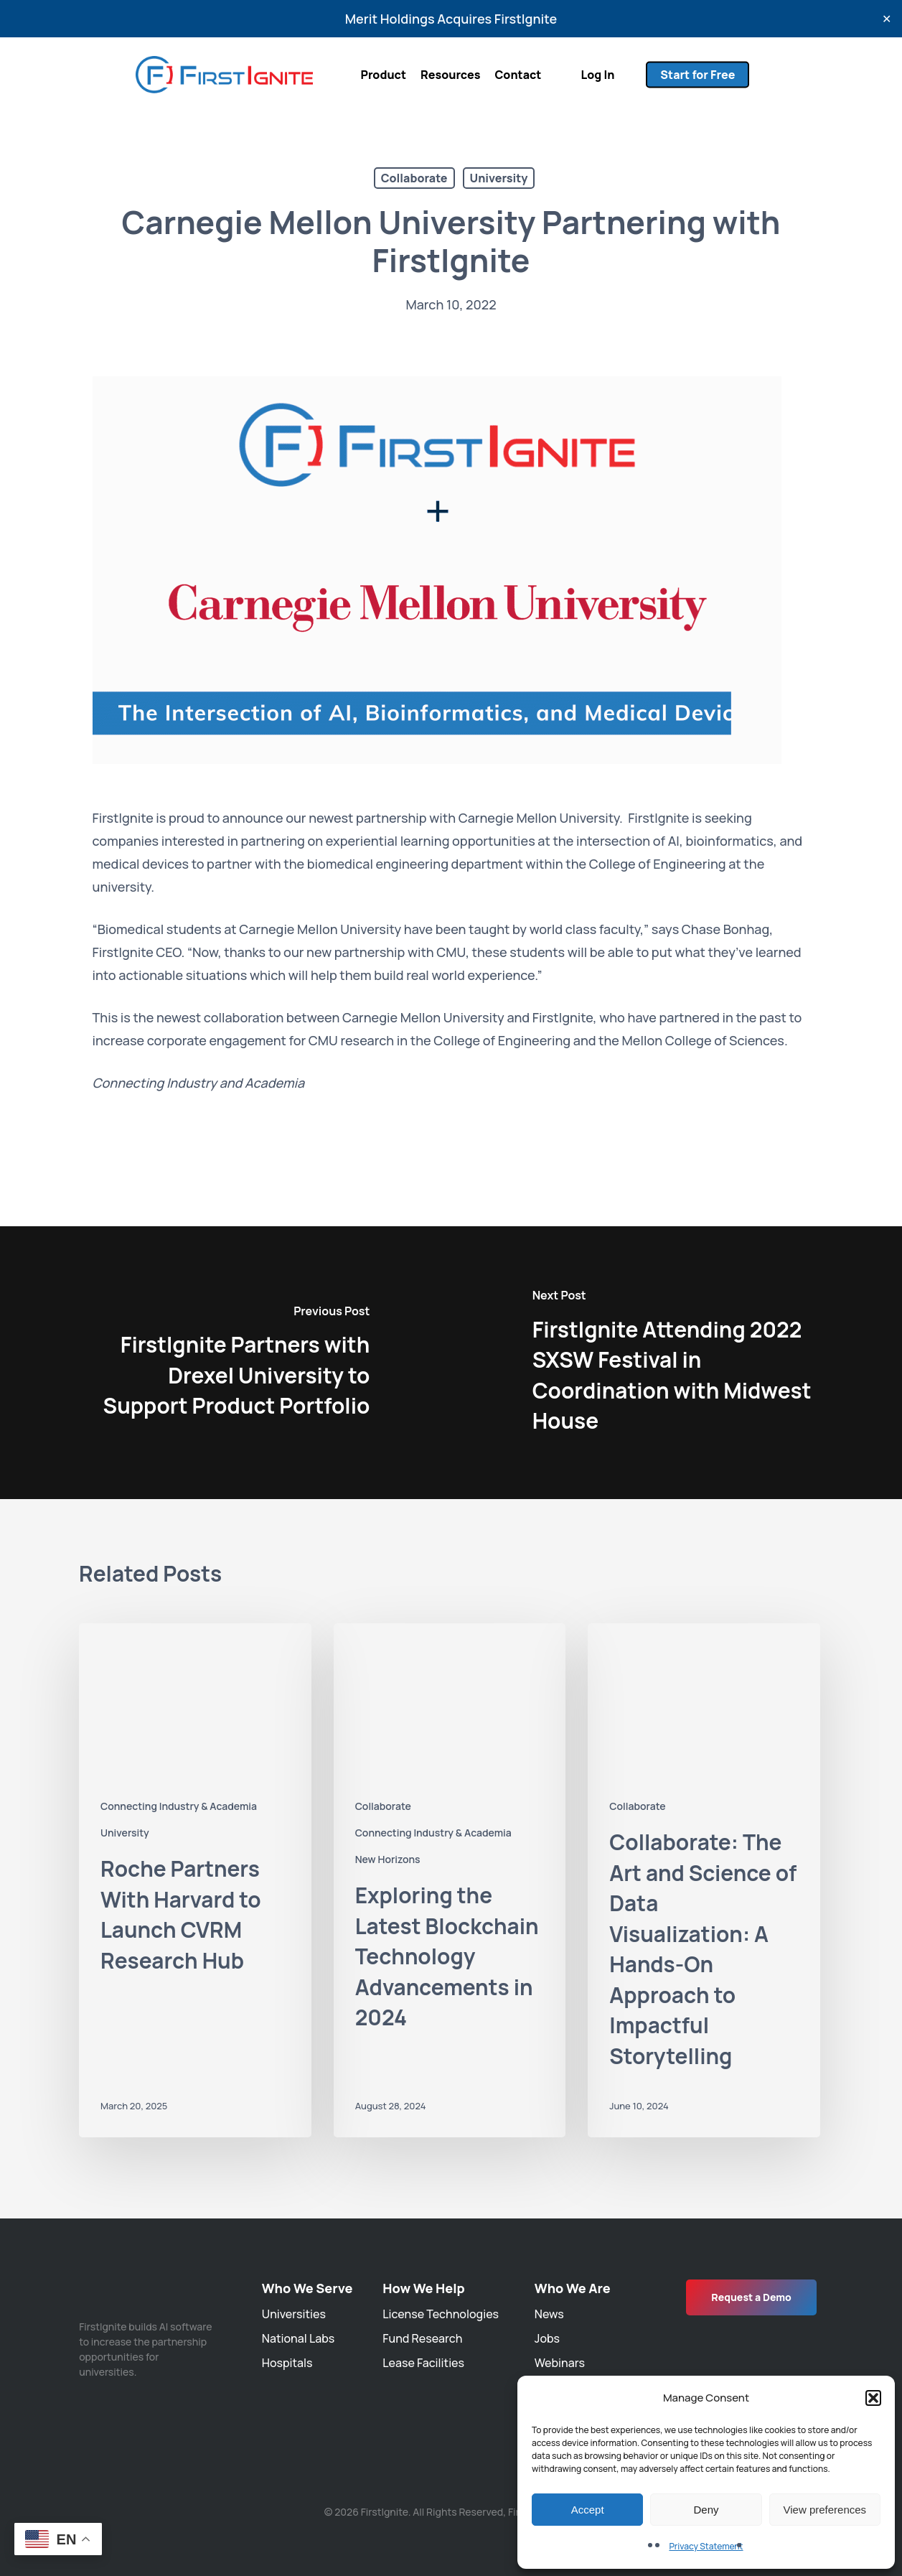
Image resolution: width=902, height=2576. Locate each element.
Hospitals (287, 2363)
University (499, 178)
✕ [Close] (886, 19)
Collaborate (414, 178)
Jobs (547, 2338)
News (549, 2314)
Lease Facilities (423, 2363)
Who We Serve (307, 2288)
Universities (294, 2314)
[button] (873, 2398)
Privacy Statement (706, 2546)
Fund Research (422, 2338)
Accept (587, 2509)
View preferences (825, 2509)
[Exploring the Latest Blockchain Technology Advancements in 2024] (450, 1880)
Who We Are (573, 2288)
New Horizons (388, 1859)
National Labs (298, 2338)
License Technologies (440, 2314)
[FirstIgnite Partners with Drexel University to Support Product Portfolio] (225, 1362)
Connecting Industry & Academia (178, 1806)
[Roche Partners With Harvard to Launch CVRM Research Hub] (195, 1880)
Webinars (560, 2363)
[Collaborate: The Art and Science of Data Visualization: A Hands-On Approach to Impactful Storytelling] (704, 1880)
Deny (705, 2509)
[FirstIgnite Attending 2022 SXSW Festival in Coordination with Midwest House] (677, 1362)
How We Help (423, 2288)
